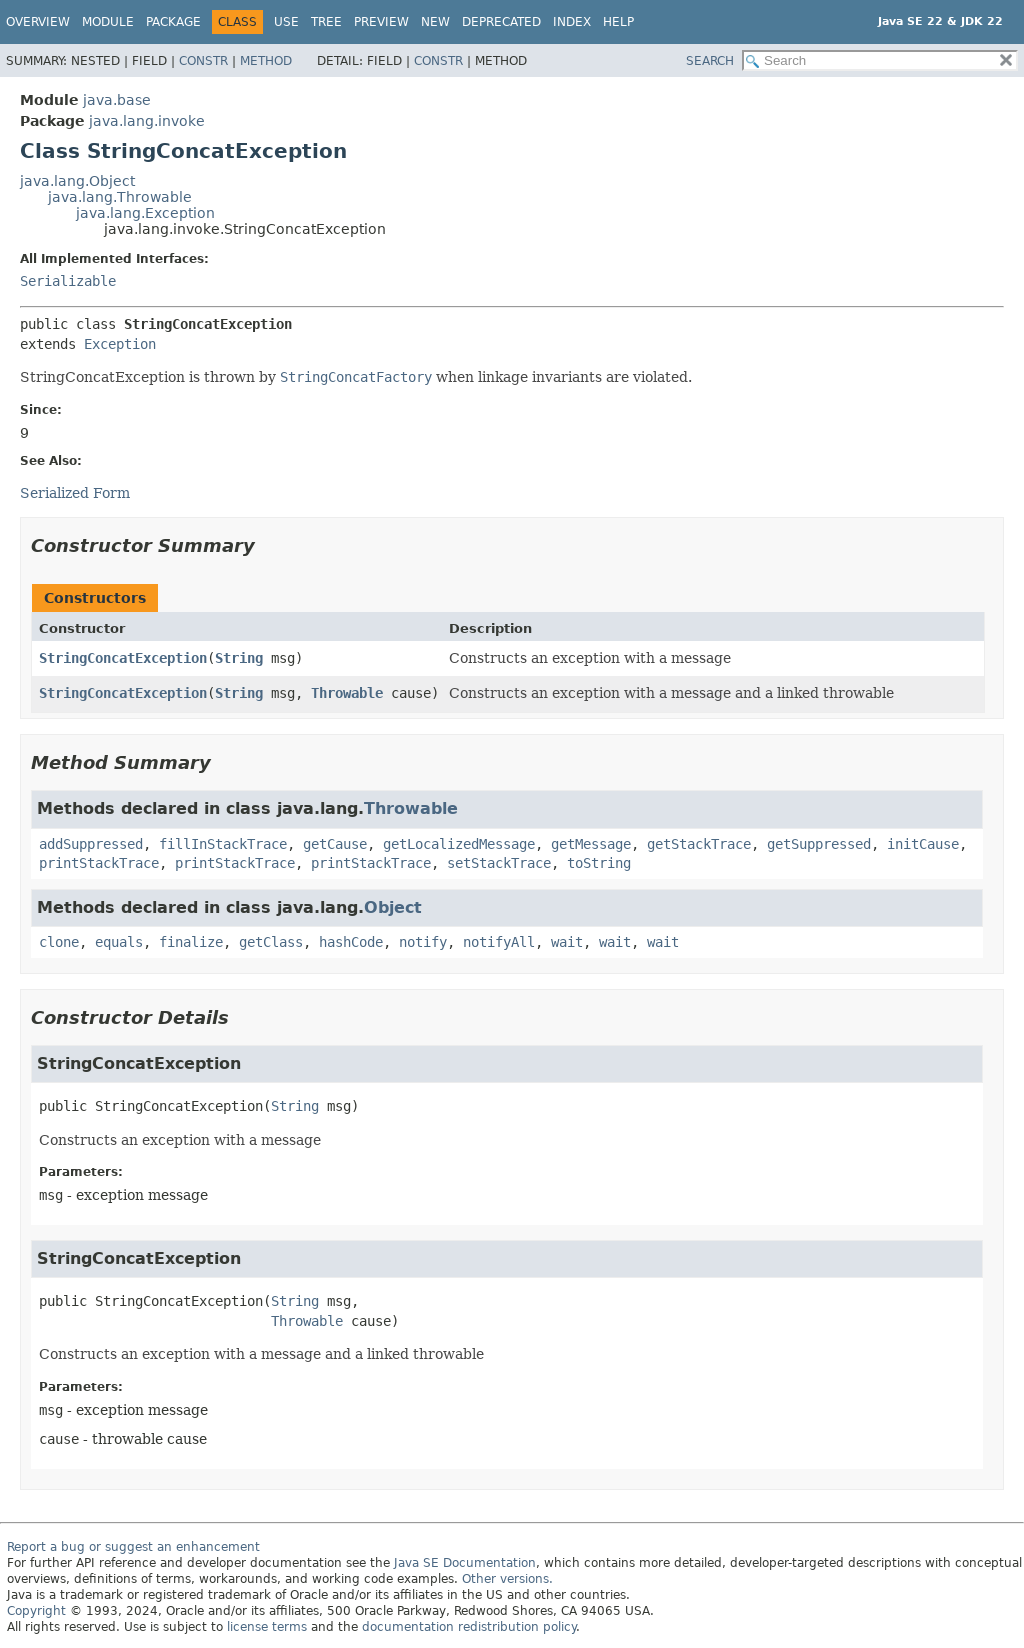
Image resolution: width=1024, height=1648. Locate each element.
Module (108, 22)
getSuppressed (819, 844)
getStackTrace (699, 844)
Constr (203, 61)
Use (286, 22)
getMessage (591, 844)
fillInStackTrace (223, 844)
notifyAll (499, 942)
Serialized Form (75, 493)
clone (59, 942)
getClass (271, 942)
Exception (120, 344)
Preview (381, 22)
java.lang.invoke (147, 121)
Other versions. (507, 1579)
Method (266, 61)
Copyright (36, 1611)
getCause (335, 844)
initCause (923, 844)
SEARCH (710, 61)
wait (567, 942)
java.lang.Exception (145, 213)
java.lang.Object (77, 181)
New (435, 22)
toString (599, 863)
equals (119, 942)
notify (423, 942)
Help (618, 22)
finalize (191, 942)
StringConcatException (123, 658)
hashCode (351, 942)
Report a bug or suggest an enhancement (133, 1547)
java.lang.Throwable (120, 197)
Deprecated (501, 22)
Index (572, 22)
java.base (117, 100)
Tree (326, 22)
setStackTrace (499, 863)
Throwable (347, 693)
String (239, 658)
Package (173, 22)
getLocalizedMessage (459, 844)
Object (393, 907)
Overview (38, 22)
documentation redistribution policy (469, 1627)
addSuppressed (91, 844)
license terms (267, 1627)
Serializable (68, 281)
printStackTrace (99, 863)
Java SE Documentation (465, 1563)
